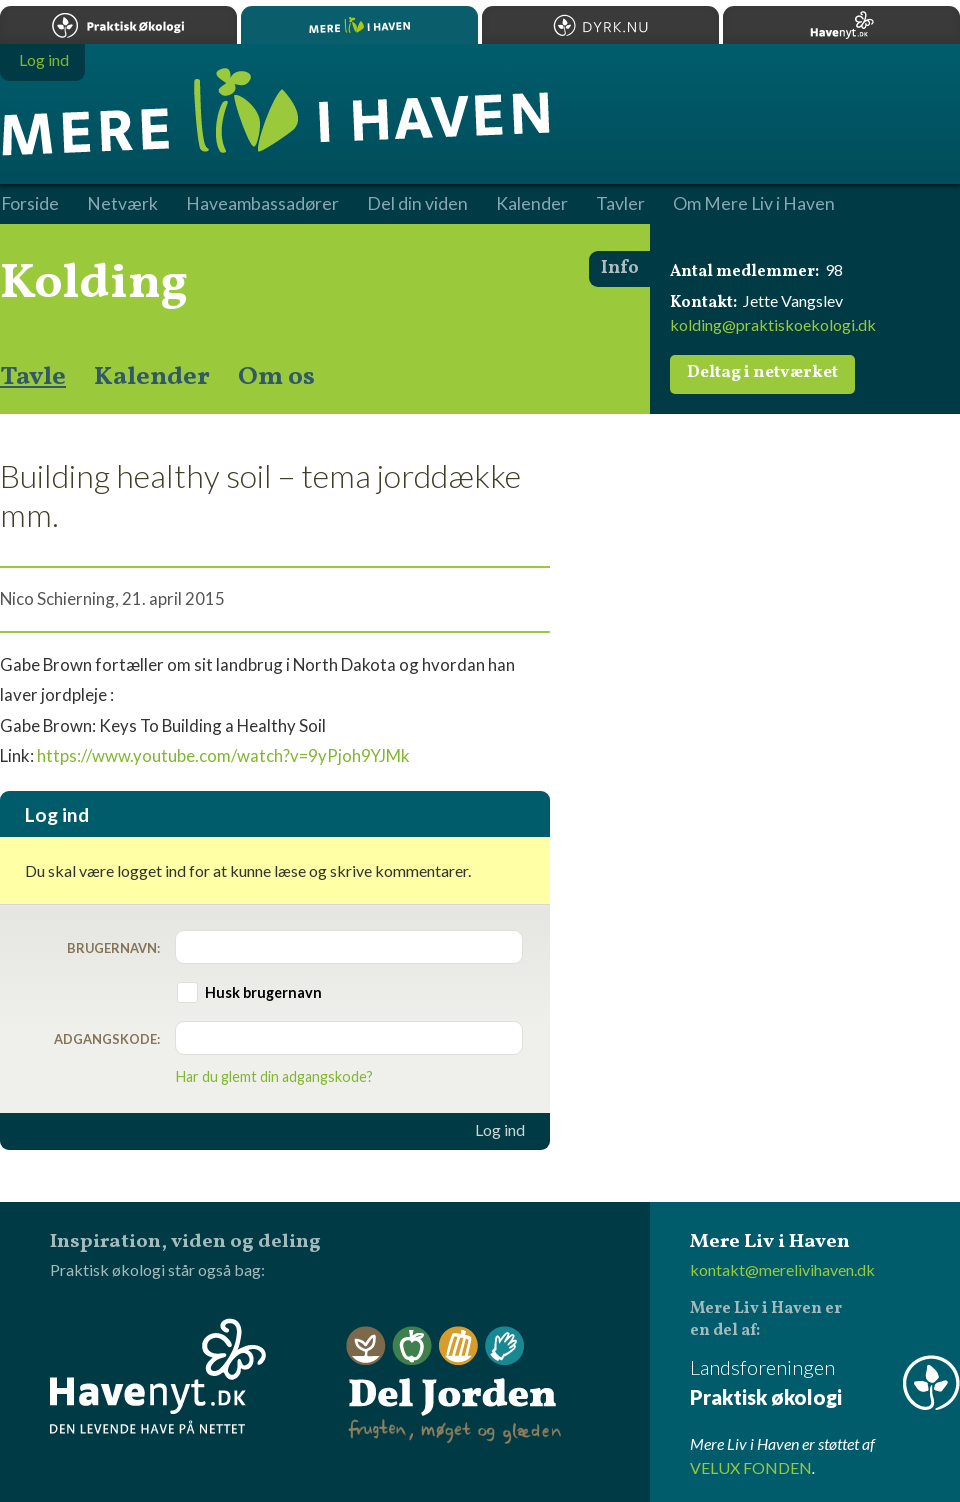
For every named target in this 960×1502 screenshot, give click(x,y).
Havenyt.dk (841, 25)
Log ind (500, 1130)
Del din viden (417, 204)
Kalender (152, 377)
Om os (276, 377)
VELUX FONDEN (751, 1467)
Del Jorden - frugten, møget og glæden (454, 1385)
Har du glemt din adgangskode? (274, 1076)
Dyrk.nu (600, 25)
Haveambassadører (262, 204)
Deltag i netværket (762, 373)
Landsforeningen (825, 1383)
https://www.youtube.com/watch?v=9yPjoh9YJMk (223, 755)
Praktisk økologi (118, 25)
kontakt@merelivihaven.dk (782, 1269)
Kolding (94, 284)
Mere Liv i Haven (359, 25)
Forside (30, 204)
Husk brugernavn (263, 992)
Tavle (33, 377)
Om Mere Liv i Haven (754, 204)
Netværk (122, 204)
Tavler (620, 204)
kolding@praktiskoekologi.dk (773, 324)
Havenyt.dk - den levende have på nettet (158, 1376)
